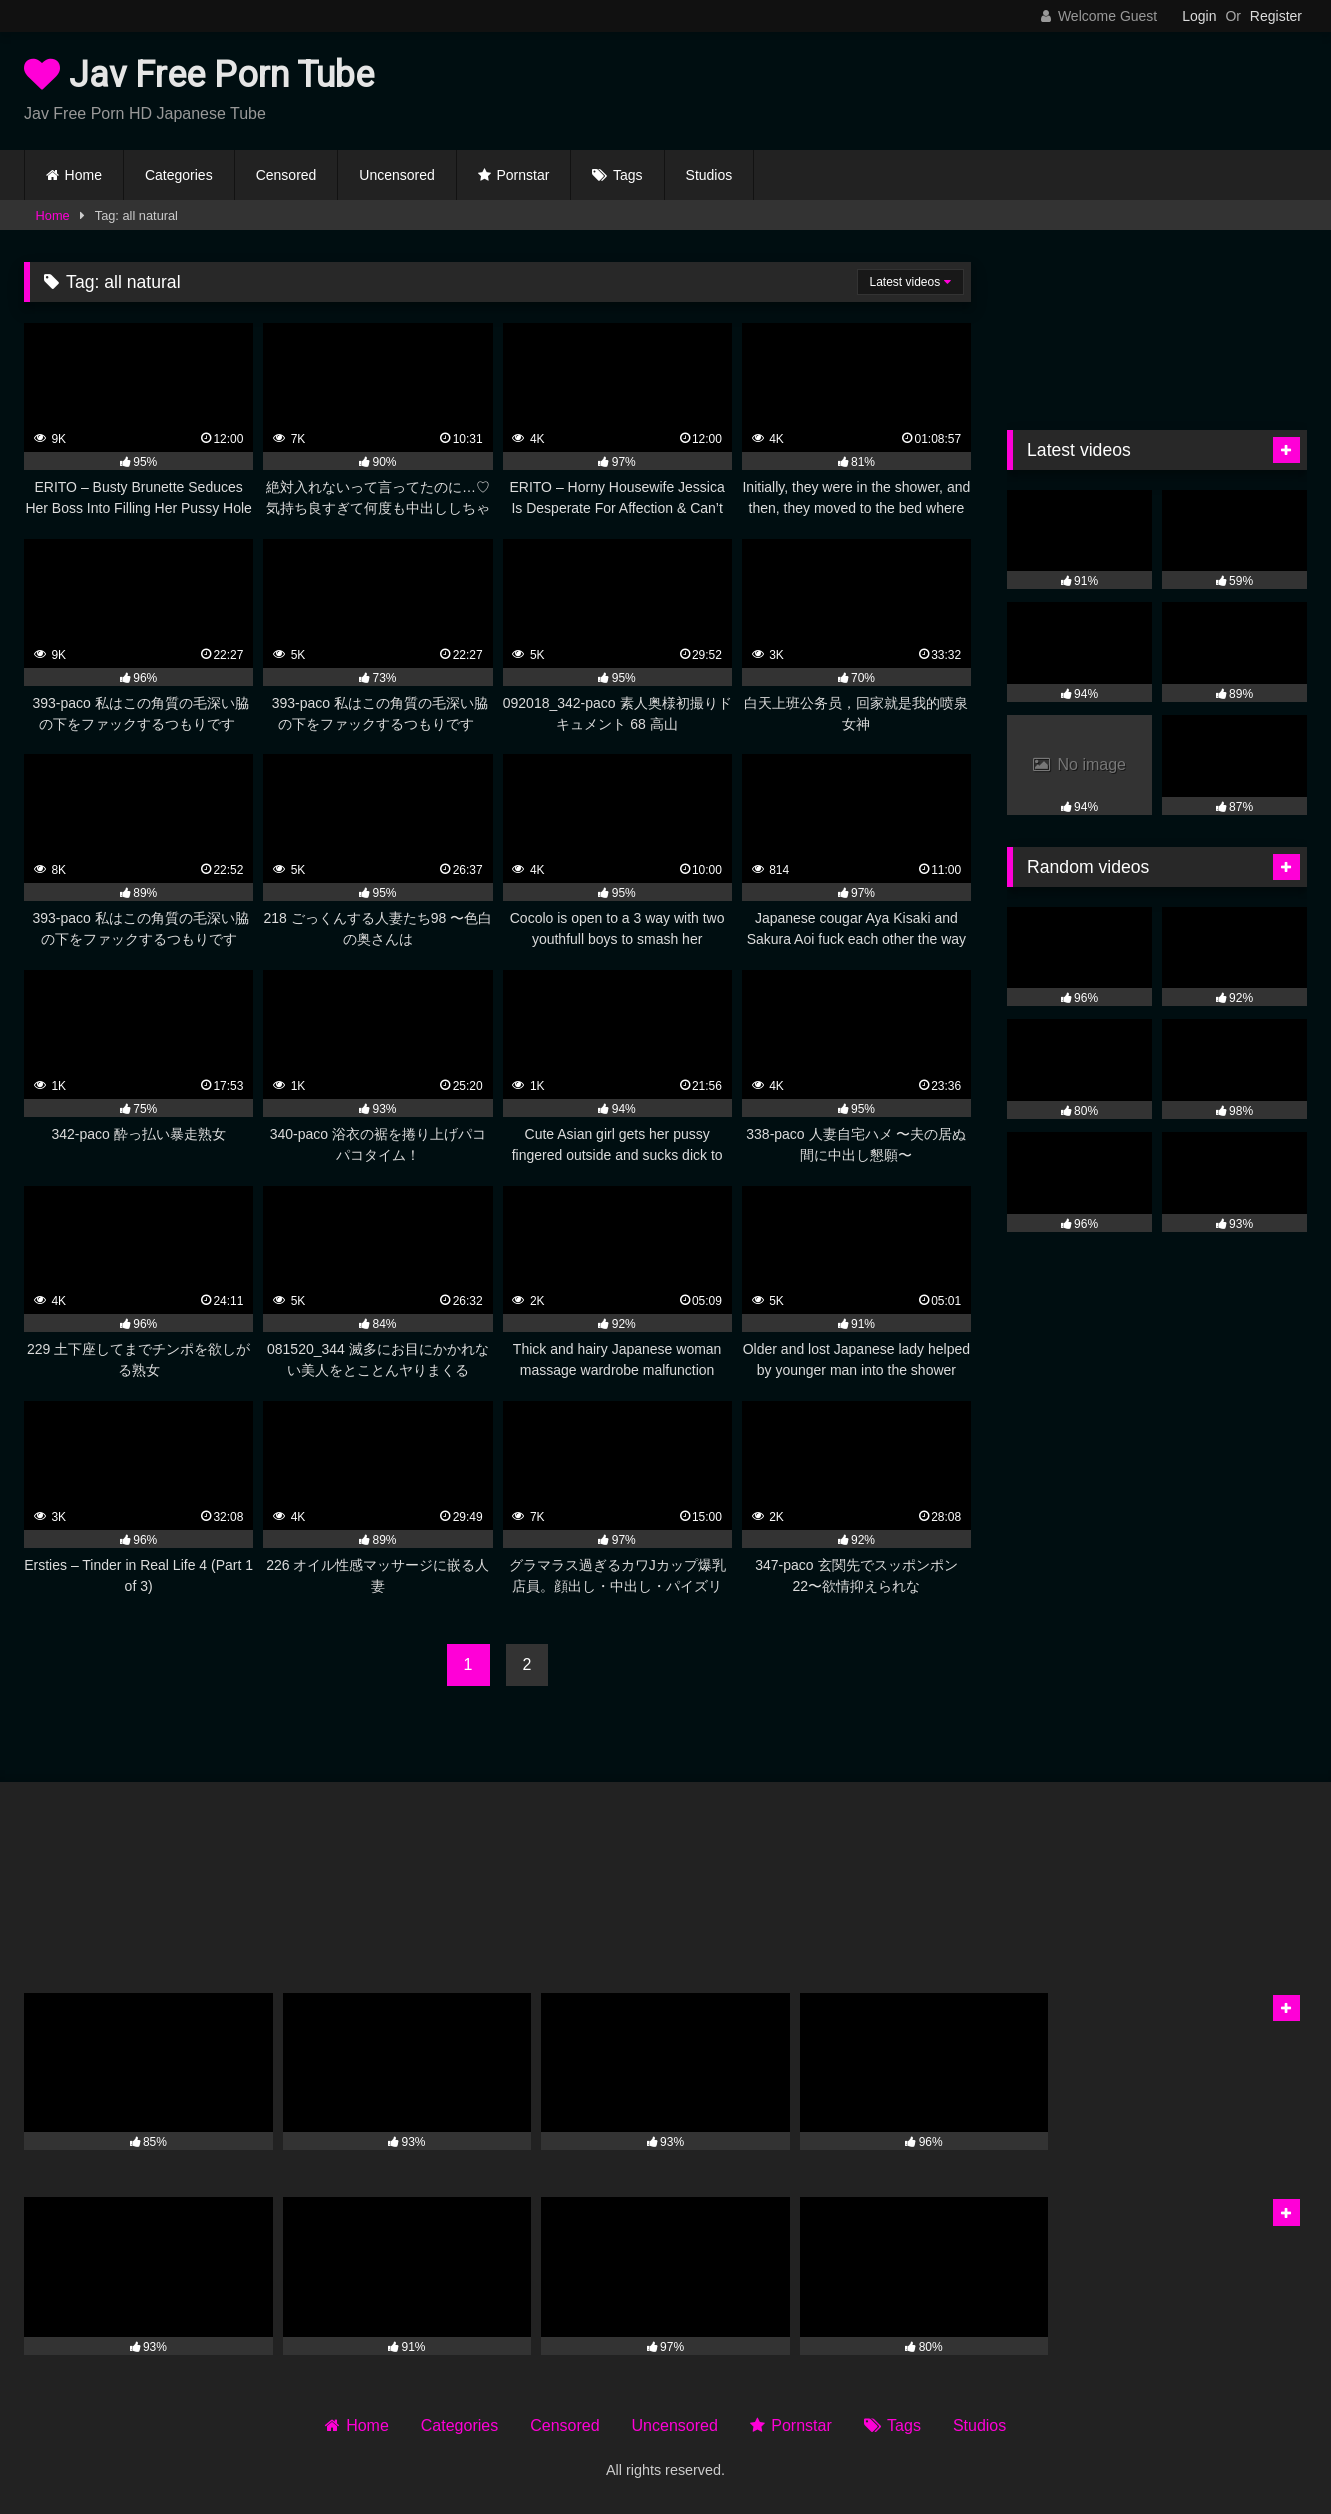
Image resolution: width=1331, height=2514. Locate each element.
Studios (709, 175)
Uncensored (397, 175)
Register (1276, 16)
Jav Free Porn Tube (199, 75)
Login (1199, 16)
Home (83, 175)
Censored (286, 175)
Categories (179, 175)
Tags (628, 175)
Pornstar (522, 175)
